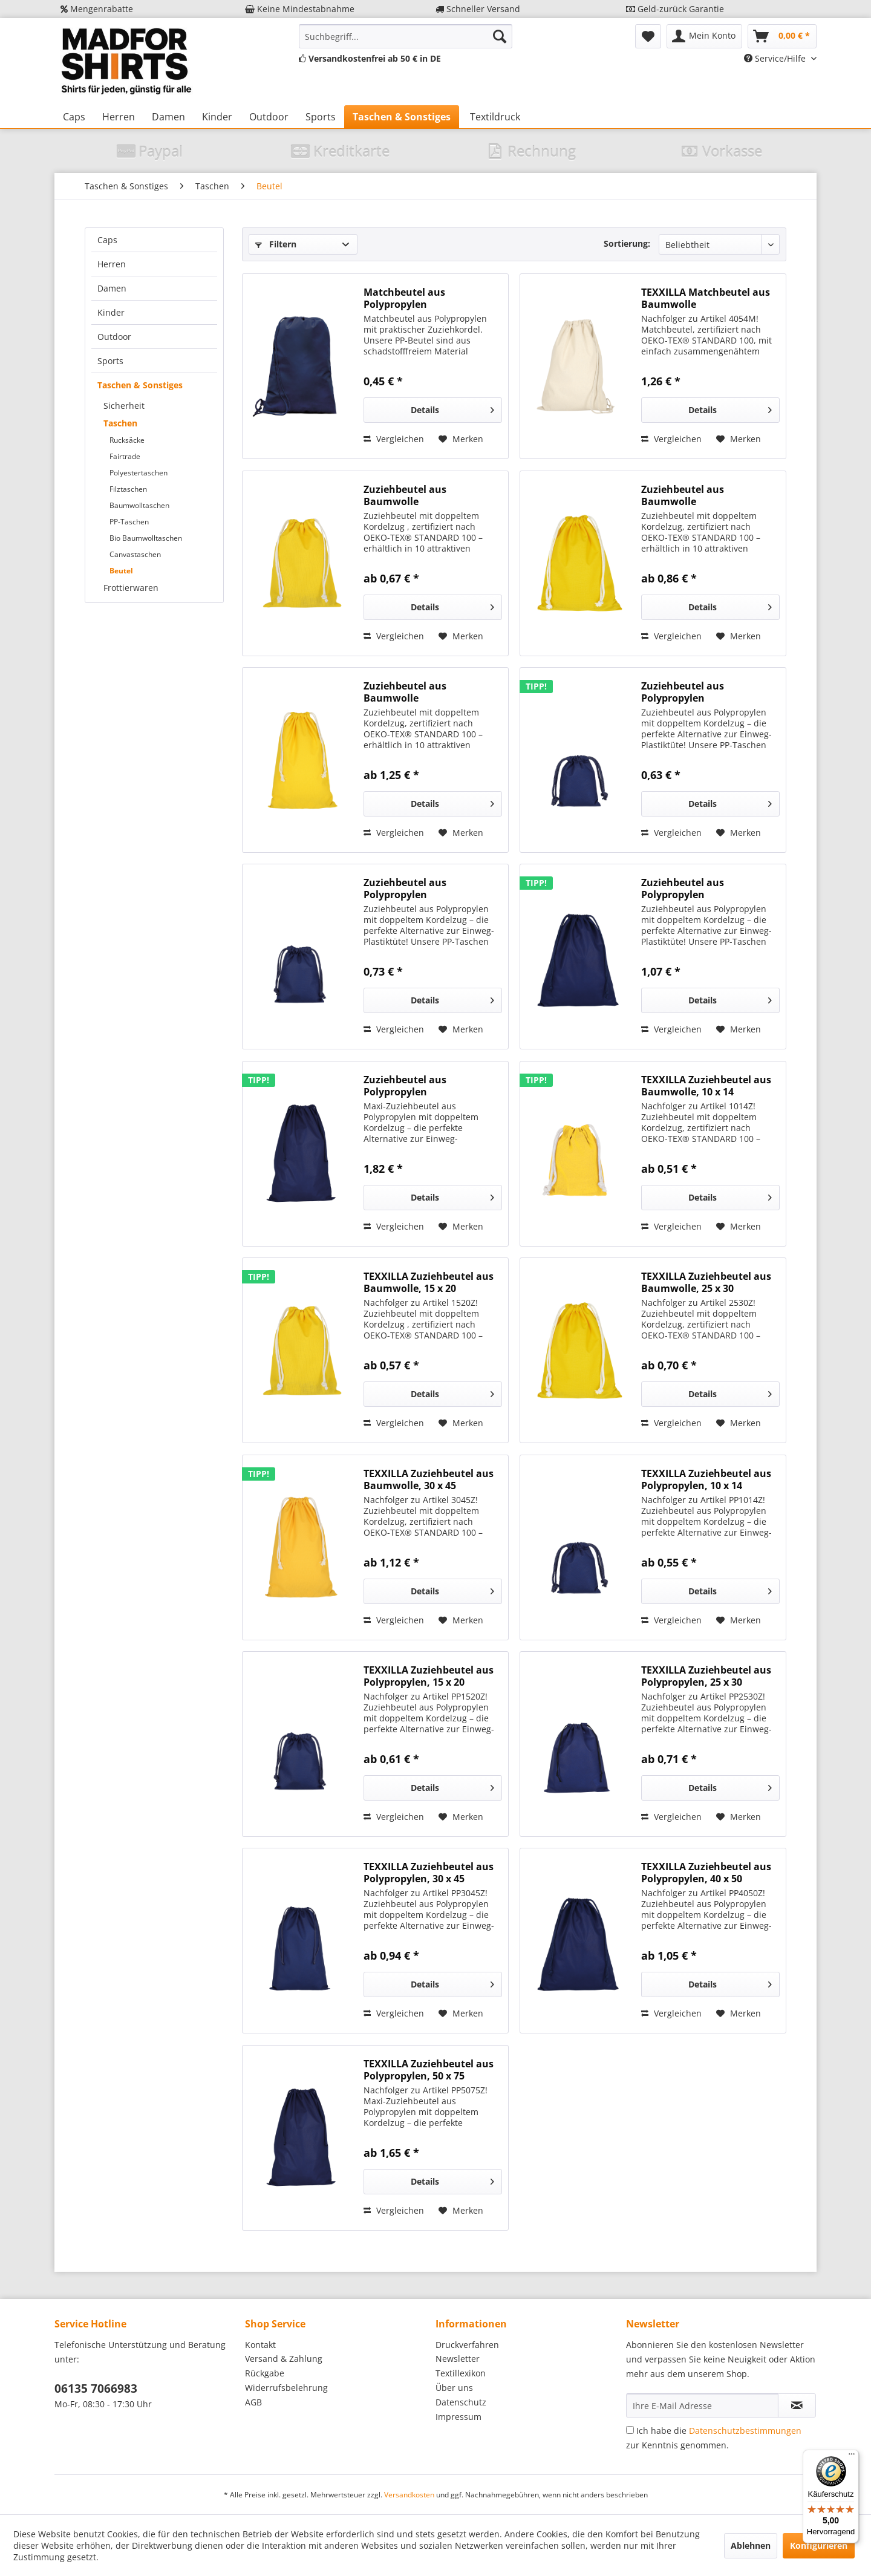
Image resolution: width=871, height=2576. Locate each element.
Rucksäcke (127, 440)
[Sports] (320, 116)
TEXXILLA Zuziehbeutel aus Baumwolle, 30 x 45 (429, 1479)
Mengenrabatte (96, 9)
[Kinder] (217, 116)
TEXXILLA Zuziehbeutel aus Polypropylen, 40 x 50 (706, 1872)
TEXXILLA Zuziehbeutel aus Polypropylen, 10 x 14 (706, 1479)
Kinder (111, 312)
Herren (111, 264)
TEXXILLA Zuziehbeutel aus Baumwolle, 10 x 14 (706, 1086)
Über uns (454, 2387)
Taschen (120, 423)
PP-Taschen (129, 522)
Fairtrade (124, 456)
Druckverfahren (467, 2344)
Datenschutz (461, 2402)
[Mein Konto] (704, 36)
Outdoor (114, 336)
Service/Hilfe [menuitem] (776, 58)
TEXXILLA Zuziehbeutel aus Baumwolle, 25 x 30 (706, 1282)
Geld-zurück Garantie (675, 9)
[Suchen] (499, 36)
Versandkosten (409, 2495)
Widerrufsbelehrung (286, 2387)
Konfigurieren (818, 2545)
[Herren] (118, 116)
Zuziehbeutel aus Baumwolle (405, 495)
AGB (253, 2402)
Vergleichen (394, 439)
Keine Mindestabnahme (299, 9)
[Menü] (851, 2457)
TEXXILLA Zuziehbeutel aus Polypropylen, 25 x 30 (706, 1676)
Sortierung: (627, 243)
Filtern (275, 244)
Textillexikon (461, 2373)
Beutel (121, 571)
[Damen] (168, 116)
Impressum (458, 2416)
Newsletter (458, 2358)
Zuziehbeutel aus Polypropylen (682, 692)
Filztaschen (128, 489)
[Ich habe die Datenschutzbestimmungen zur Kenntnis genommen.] (630, 2430)
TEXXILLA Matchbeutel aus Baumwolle (705, 298)
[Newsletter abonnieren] (797, 2405)
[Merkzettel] (648, 36)
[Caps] (74, 116)
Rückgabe (264, 2373)
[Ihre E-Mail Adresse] (702, 2405)
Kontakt (260, 2344)
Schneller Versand (478, 9)
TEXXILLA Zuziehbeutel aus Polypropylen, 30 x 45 (429, 1872)
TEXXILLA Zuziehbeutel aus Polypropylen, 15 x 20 (429, 1676)
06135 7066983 (95, 2388)
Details (452, 408)
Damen (111, 288)
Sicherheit (124, 405)
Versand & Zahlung (283, 2358)
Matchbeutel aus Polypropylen (404, 298)
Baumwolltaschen (139, 505)
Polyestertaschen (138, 473)
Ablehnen (751, 2545)
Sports (110, 361)
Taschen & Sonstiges (140, 385)
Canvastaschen (135, 554)
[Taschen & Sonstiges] (401, 116)
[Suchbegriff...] (405, 36)
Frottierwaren (130, 587)
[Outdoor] (269, 116)
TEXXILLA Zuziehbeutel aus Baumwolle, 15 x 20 (429, 1282)
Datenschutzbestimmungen (745, 2430)
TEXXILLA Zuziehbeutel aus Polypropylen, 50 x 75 (429, 2070)
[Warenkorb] (782, 36)
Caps (107, 240)
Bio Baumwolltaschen (145, 538)
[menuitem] (405, 36)
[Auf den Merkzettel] (461, 439)
